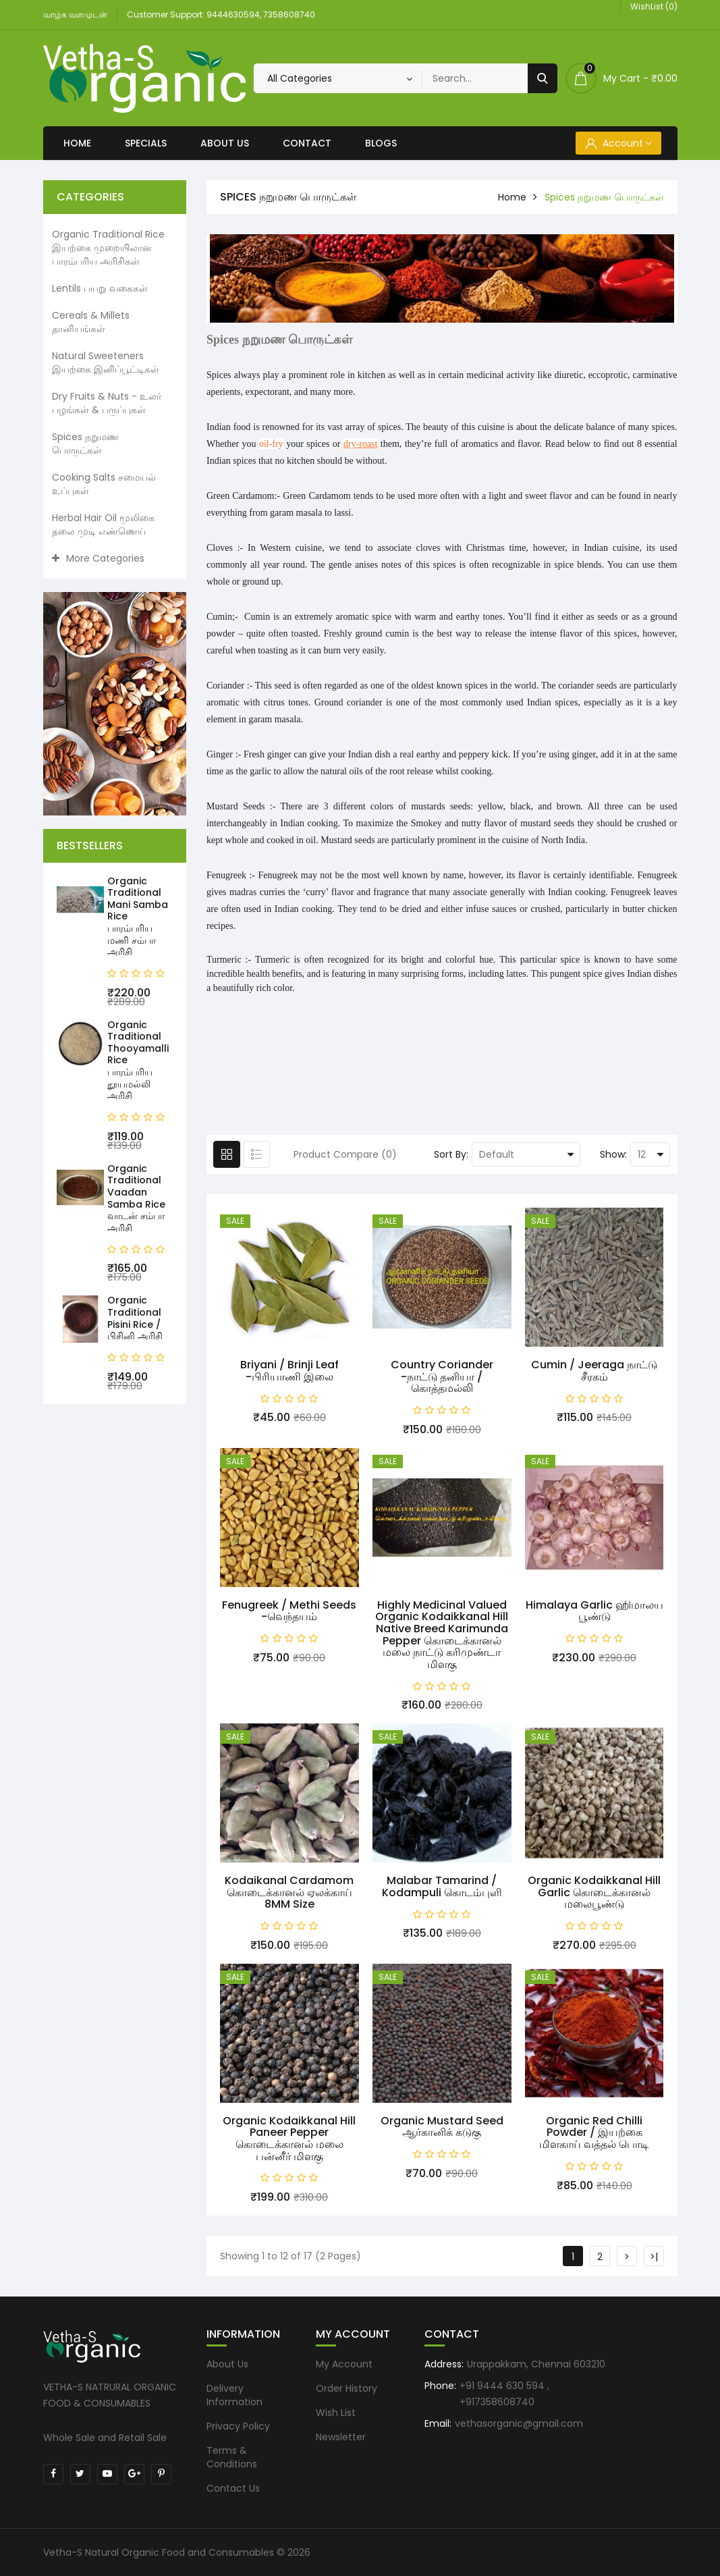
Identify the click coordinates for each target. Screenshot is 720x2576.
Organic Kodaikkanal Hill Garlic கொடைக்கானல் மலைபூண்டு (594, 1892)
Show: (613, 1154)
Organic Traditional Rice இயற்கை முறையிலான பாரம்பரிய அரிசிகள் (108, 247)
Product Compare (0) (345, 1154)
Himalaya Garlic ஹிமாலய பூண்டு (594, 1611)
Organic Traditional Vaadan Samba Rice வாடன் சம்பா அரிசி (136, 1198)
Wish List (336, 2412)
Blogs (381, 143)
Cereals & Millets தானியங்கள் (91, 322)
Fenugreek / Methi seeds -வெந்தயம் (289, 1611)
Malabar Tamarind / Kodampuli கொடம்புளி (442, 1886)
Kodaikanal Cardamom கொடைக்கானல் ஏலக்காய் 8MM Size (289, 1892)
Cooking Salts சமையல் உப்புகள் (104, 484)
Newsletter (341, 2437)
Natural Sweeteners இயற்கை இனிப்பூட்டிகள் (105, 362)
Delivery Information (234, 2395)
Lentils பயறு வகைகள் (100, 288)
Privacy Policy (238, 2426)
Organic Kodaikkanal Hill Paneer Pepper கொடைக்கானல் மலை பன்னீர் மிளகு (289, 2138)
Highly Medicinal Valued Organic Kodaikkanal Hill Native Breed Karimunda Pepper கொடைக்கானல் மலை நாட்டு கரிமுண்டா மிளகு (441, 1634)
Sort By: (451, 1154)
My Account (344, 2364)
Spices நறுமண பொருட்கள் (85, 443)
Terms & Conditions (231, 2457)
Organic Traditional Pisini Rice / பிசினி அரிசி (135, 1318)
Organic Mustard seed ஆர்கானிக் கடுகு (442, 2127)
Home (77, 143)
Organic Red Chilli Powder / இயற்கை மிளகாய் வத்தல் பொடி (594, 2132)
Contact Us (233, 2488)
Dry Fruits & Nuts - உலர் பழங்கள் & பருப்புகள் (106, 403)
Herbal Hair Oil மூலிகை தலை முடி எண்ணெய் (103, 524)
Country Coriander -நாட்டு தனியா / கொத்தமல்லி (442, 1376)
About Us (224, 143)
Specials (146, 143)
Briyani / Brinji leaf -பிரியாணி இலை (289, 1371)
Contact (307, 143)
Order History (346, 2388)
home (512, 197)
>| (654, 2256)
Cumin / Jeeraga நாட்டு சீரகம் (594, 1371)
